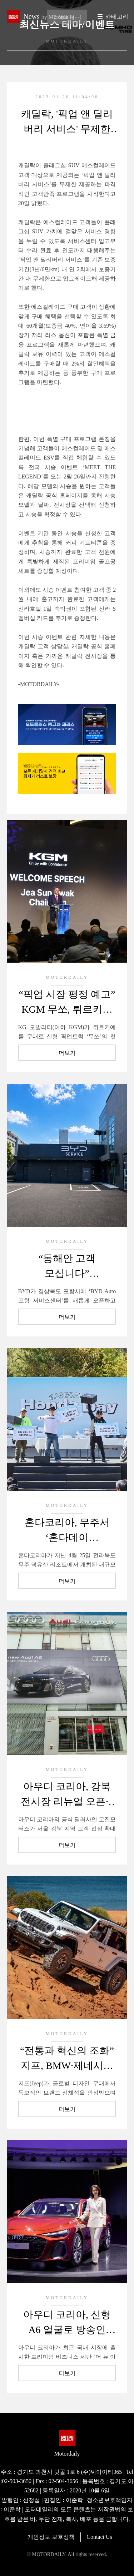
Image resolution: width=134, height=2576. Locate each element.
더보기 (67, 1053)
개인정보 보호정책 (51, 2537)
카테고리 (116, 17)
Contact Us (99, 2537)
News (48, 16)
